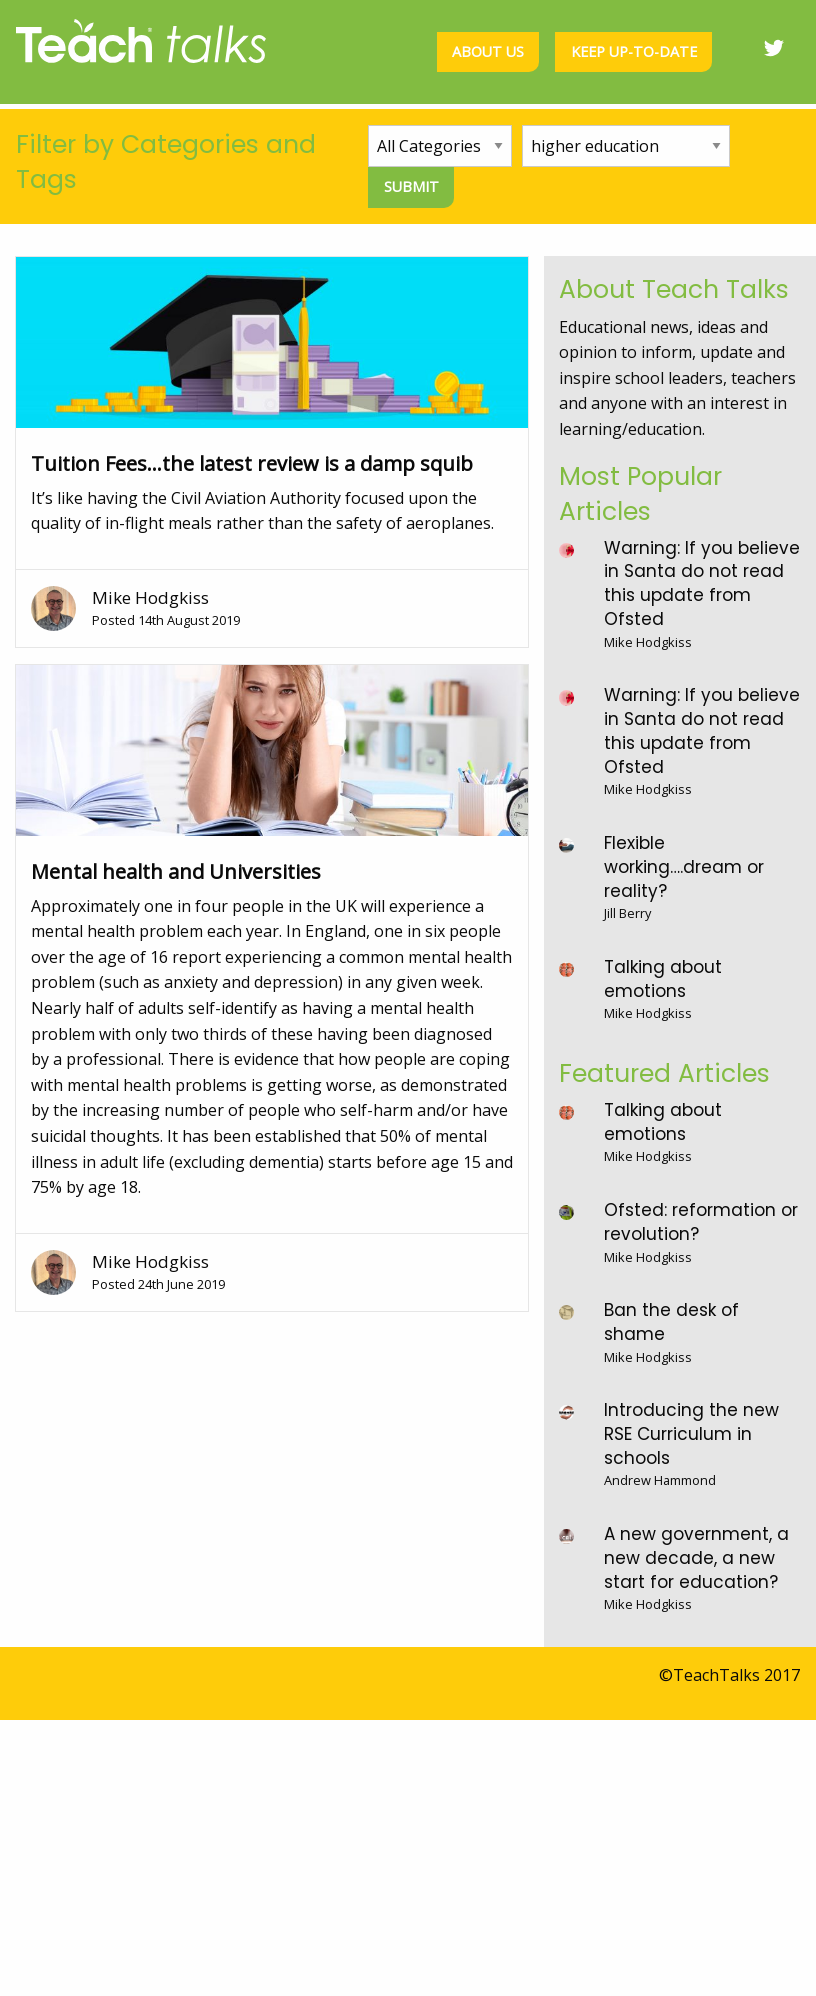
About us (488, 51)
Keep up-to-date (634, 51)
